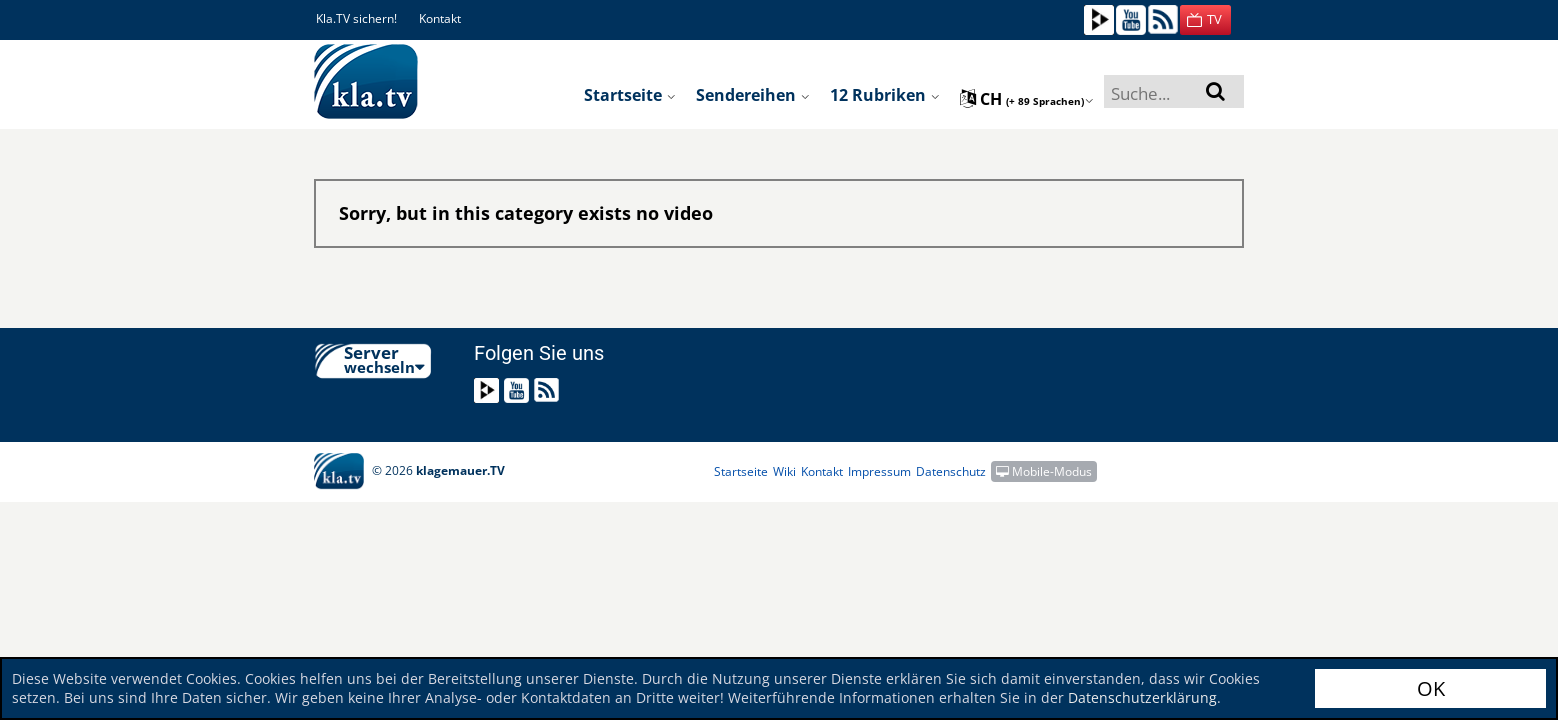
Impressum (879, 471)
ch (1027, 99)
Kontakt (440, 18)
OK (1431, 688)
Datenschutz (951, 471)
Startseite (630, 95)
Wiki (784, 471)
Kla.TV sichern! (356, 18)
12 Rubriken (885, 95)
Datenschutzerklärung (1142, 697)
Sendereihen (753, 95)
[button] (1205, 20)
